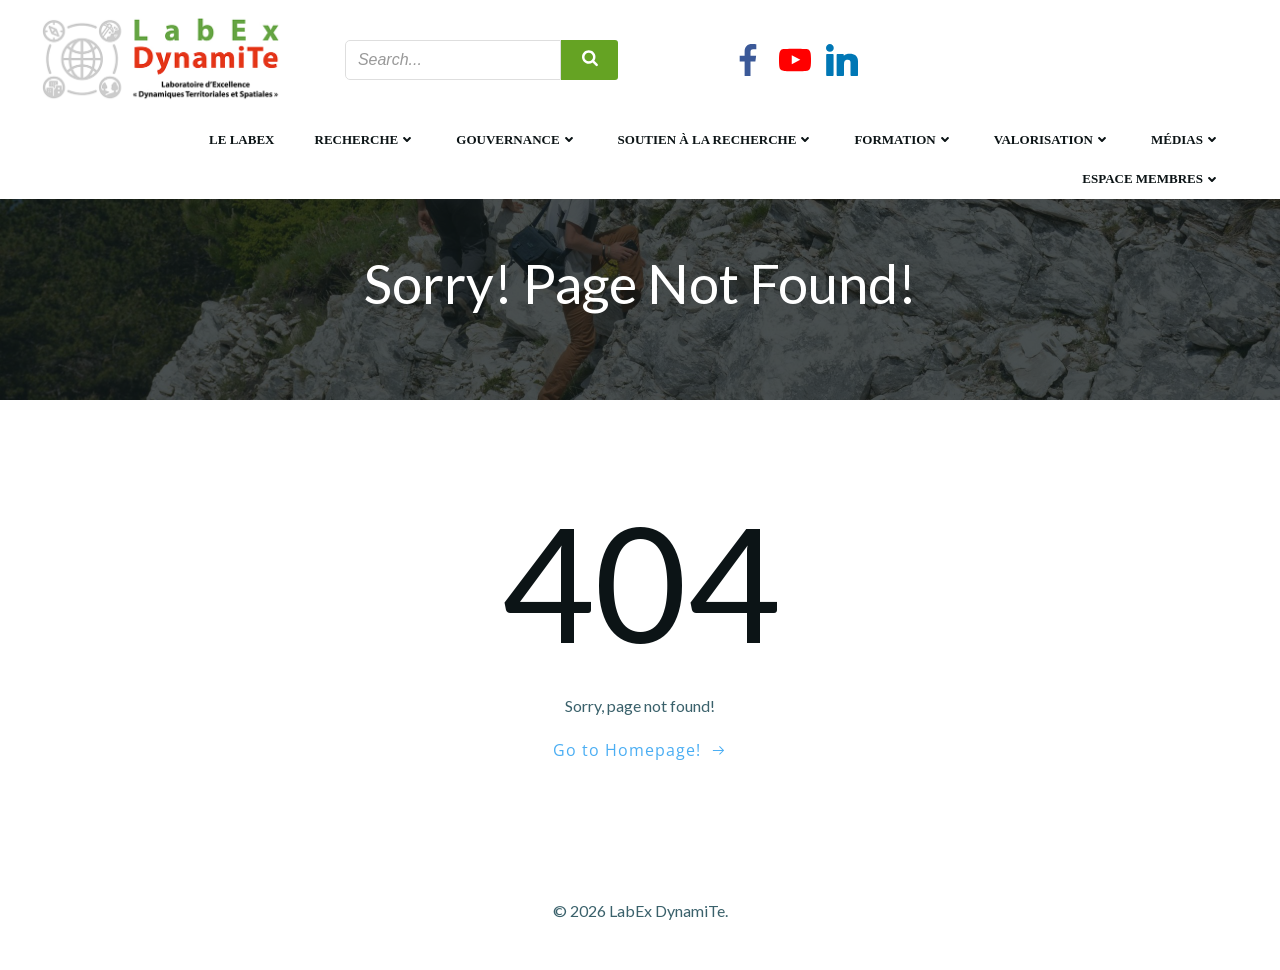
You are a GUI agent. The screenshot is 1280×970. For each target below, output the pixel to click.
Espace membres (1151, 178)
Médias (1186, 139)
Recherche (366, 139)
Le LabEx (241, 139)
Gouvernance (516, 139)
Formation (903, 139)
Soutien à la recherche (716, 139)
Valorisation (1052, 139)
